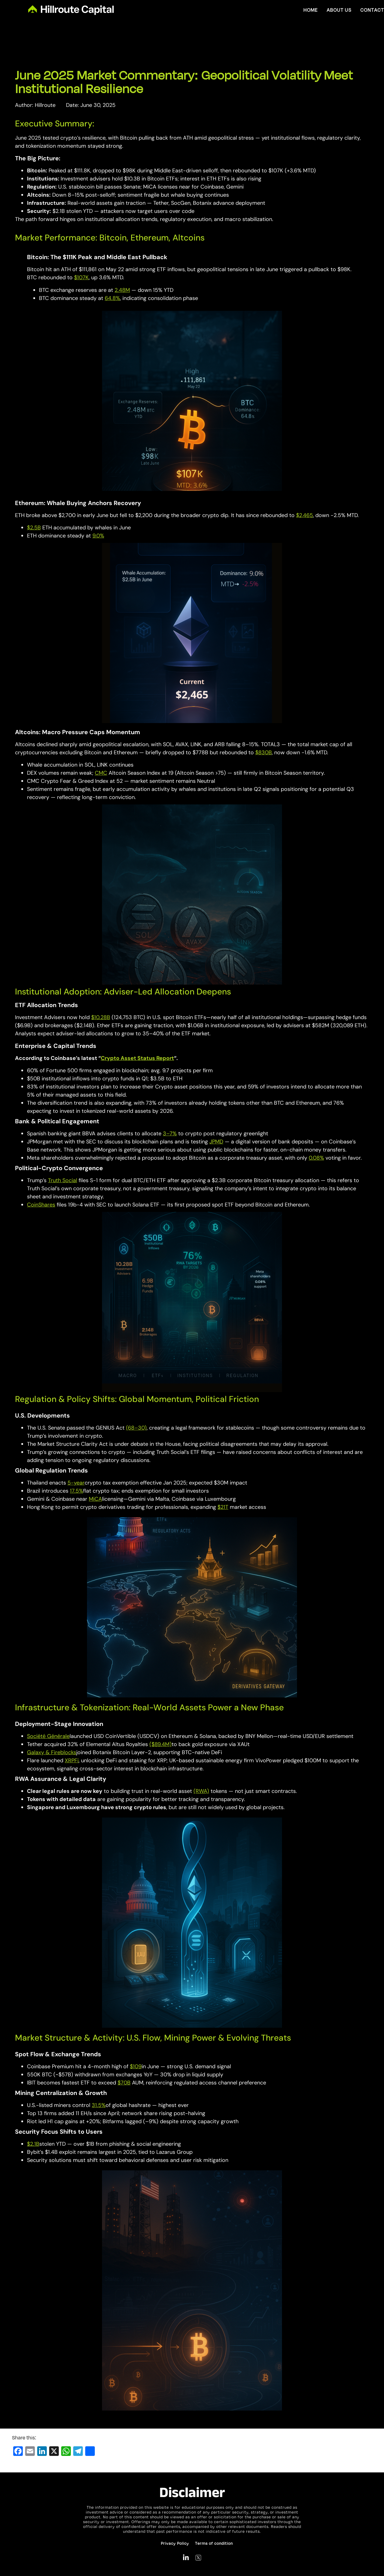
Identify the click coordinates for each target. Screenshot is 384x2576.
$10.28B (100, 1017)
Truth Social (62, 1180)
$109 (136, 2066)
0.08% (316, 1157)
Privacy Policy (175, 2543)
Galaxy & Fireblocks (51, 1752)
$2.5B (34, 527)
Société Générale (48, 1736)
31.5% (99, 2105)
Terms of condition (214, 2543)
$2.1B (33, 2144)
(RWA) (201, 1791)
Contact (372, 10)
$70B (124, 2082)
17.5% (76, 1490)
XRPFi (72, 1760)
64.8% (112, 298)
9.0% (98, 535)
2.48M (122, 290)
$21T (223, 1507)
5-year (76, 1482)
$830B (263, 752)
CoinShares (41, 1204)
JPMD (216, 1141)
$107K (81, 277)
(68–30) (136, 1427)
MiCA (95, 1499)
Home (310, 10)
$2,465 (304, 515)
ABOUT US (339, 10)
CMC (101, 772)
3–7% (170, 1133)
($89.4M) (160, 1744)
